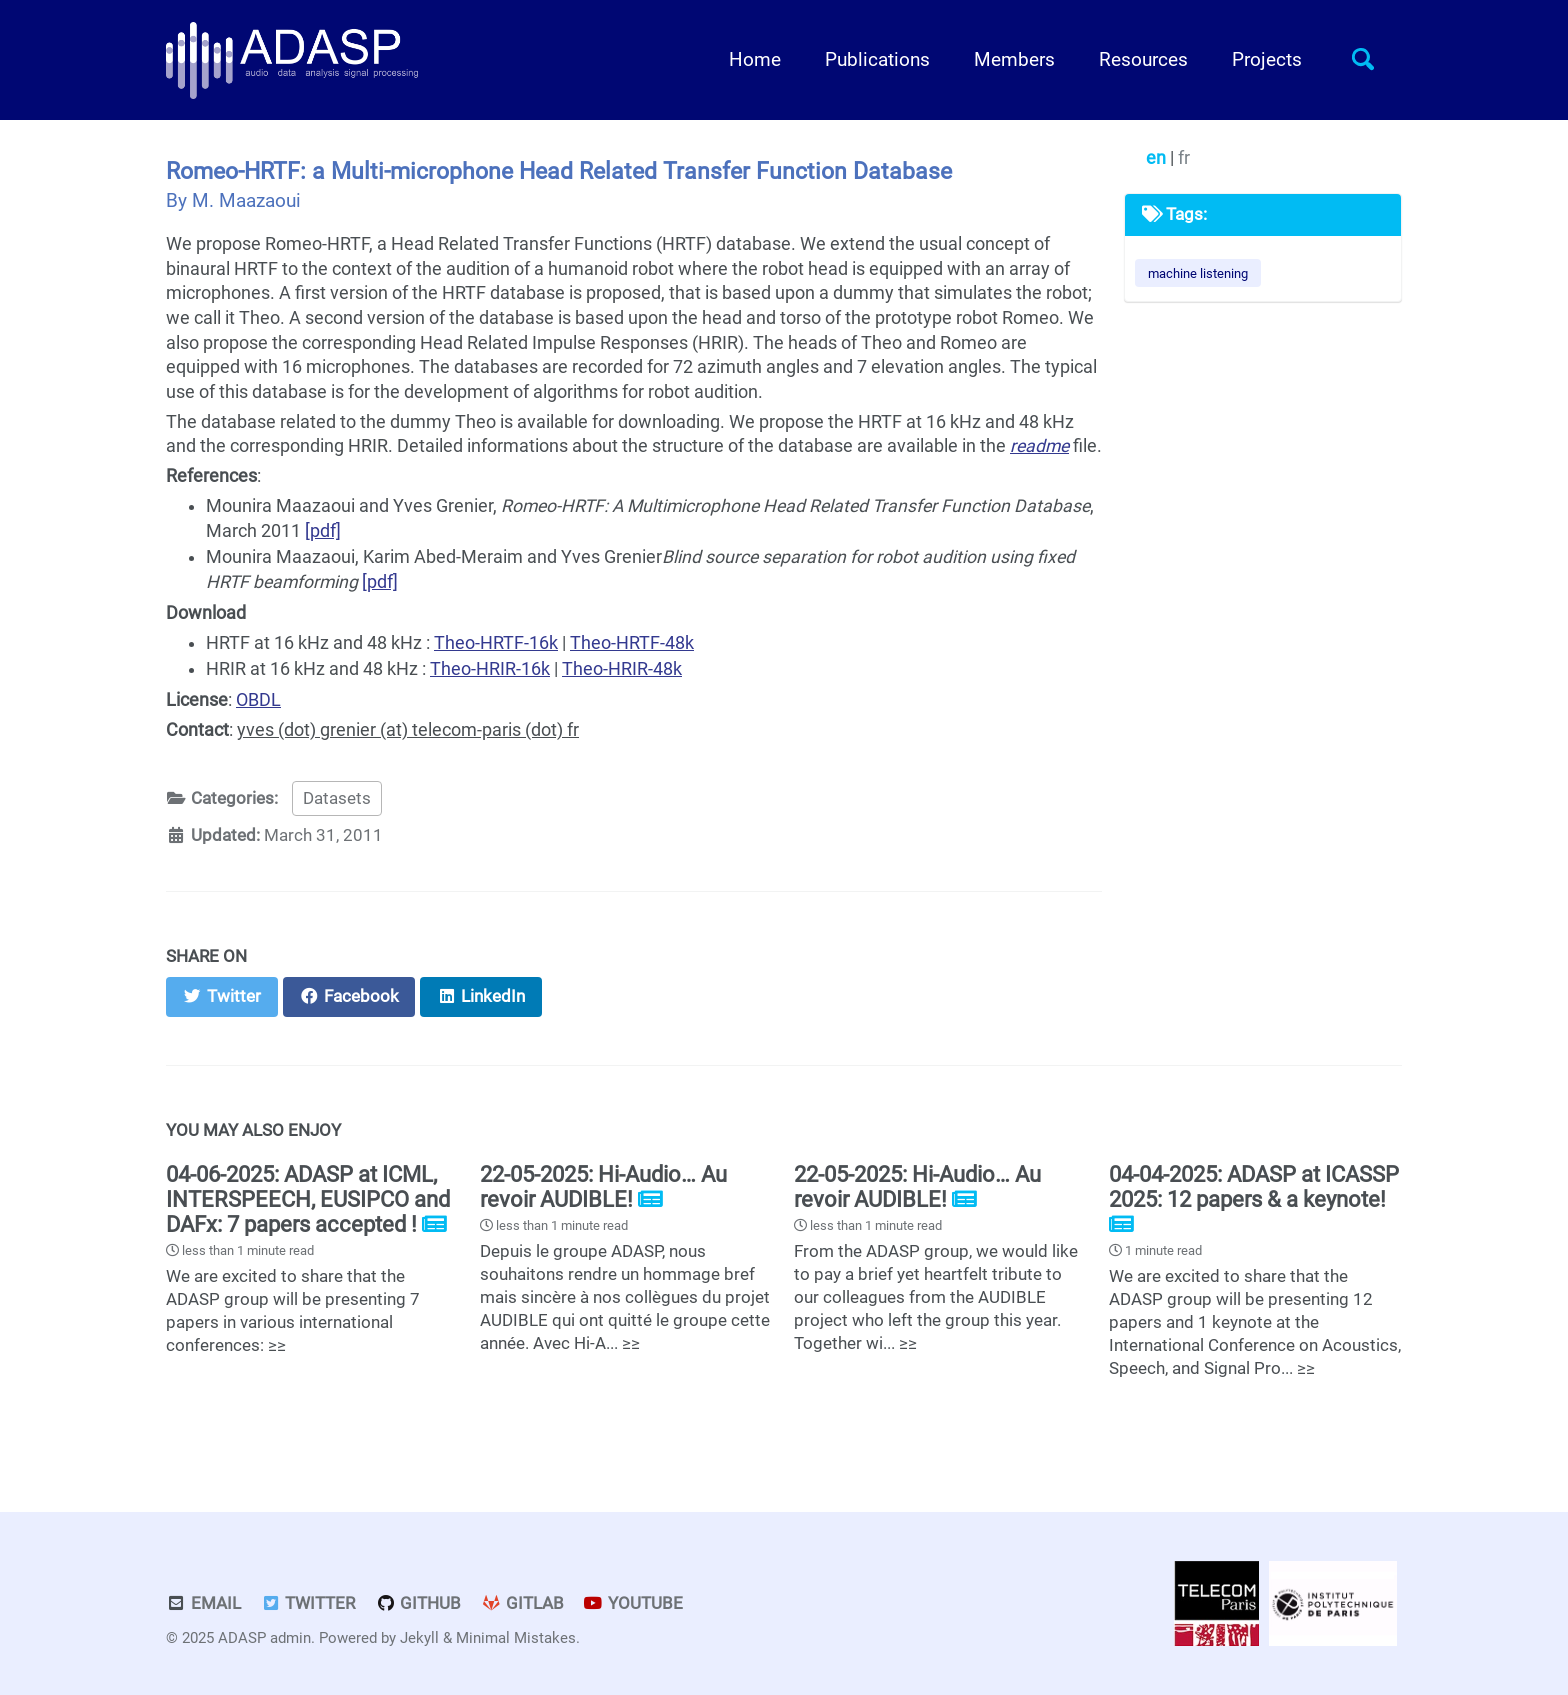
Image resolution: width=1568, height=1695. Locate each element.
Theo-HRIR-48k (622, 669)
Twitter (308, 1603)
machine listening (1198, 273)
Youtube (634, 1603)
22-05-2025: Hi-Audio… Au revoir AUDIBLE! (603, 1187)
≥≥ (277, 1345)
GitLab (522, 1603)
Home (755, 60)
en (1158, 158)
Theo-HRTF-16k (496, 643)
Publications (877, 60)
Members (1014, 60)
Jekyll (419, 1638)
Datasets (337, 798)
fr (1184, 158)
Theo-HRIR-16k (490, 669)
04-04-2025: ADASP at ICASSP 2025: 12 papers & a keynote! (1254, 1187)
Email (203, 1603)
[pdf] (323, 531)
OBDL (258, 700)
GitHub (418, 1603)
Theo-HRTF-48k (632, 643)
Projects (1267, 60)
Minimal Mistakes (516, 1638)
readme (1039, 446)
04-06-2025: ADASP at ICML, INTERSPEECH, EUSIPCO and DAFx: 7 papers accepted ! (308, 1199)
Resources (1143, 60)
